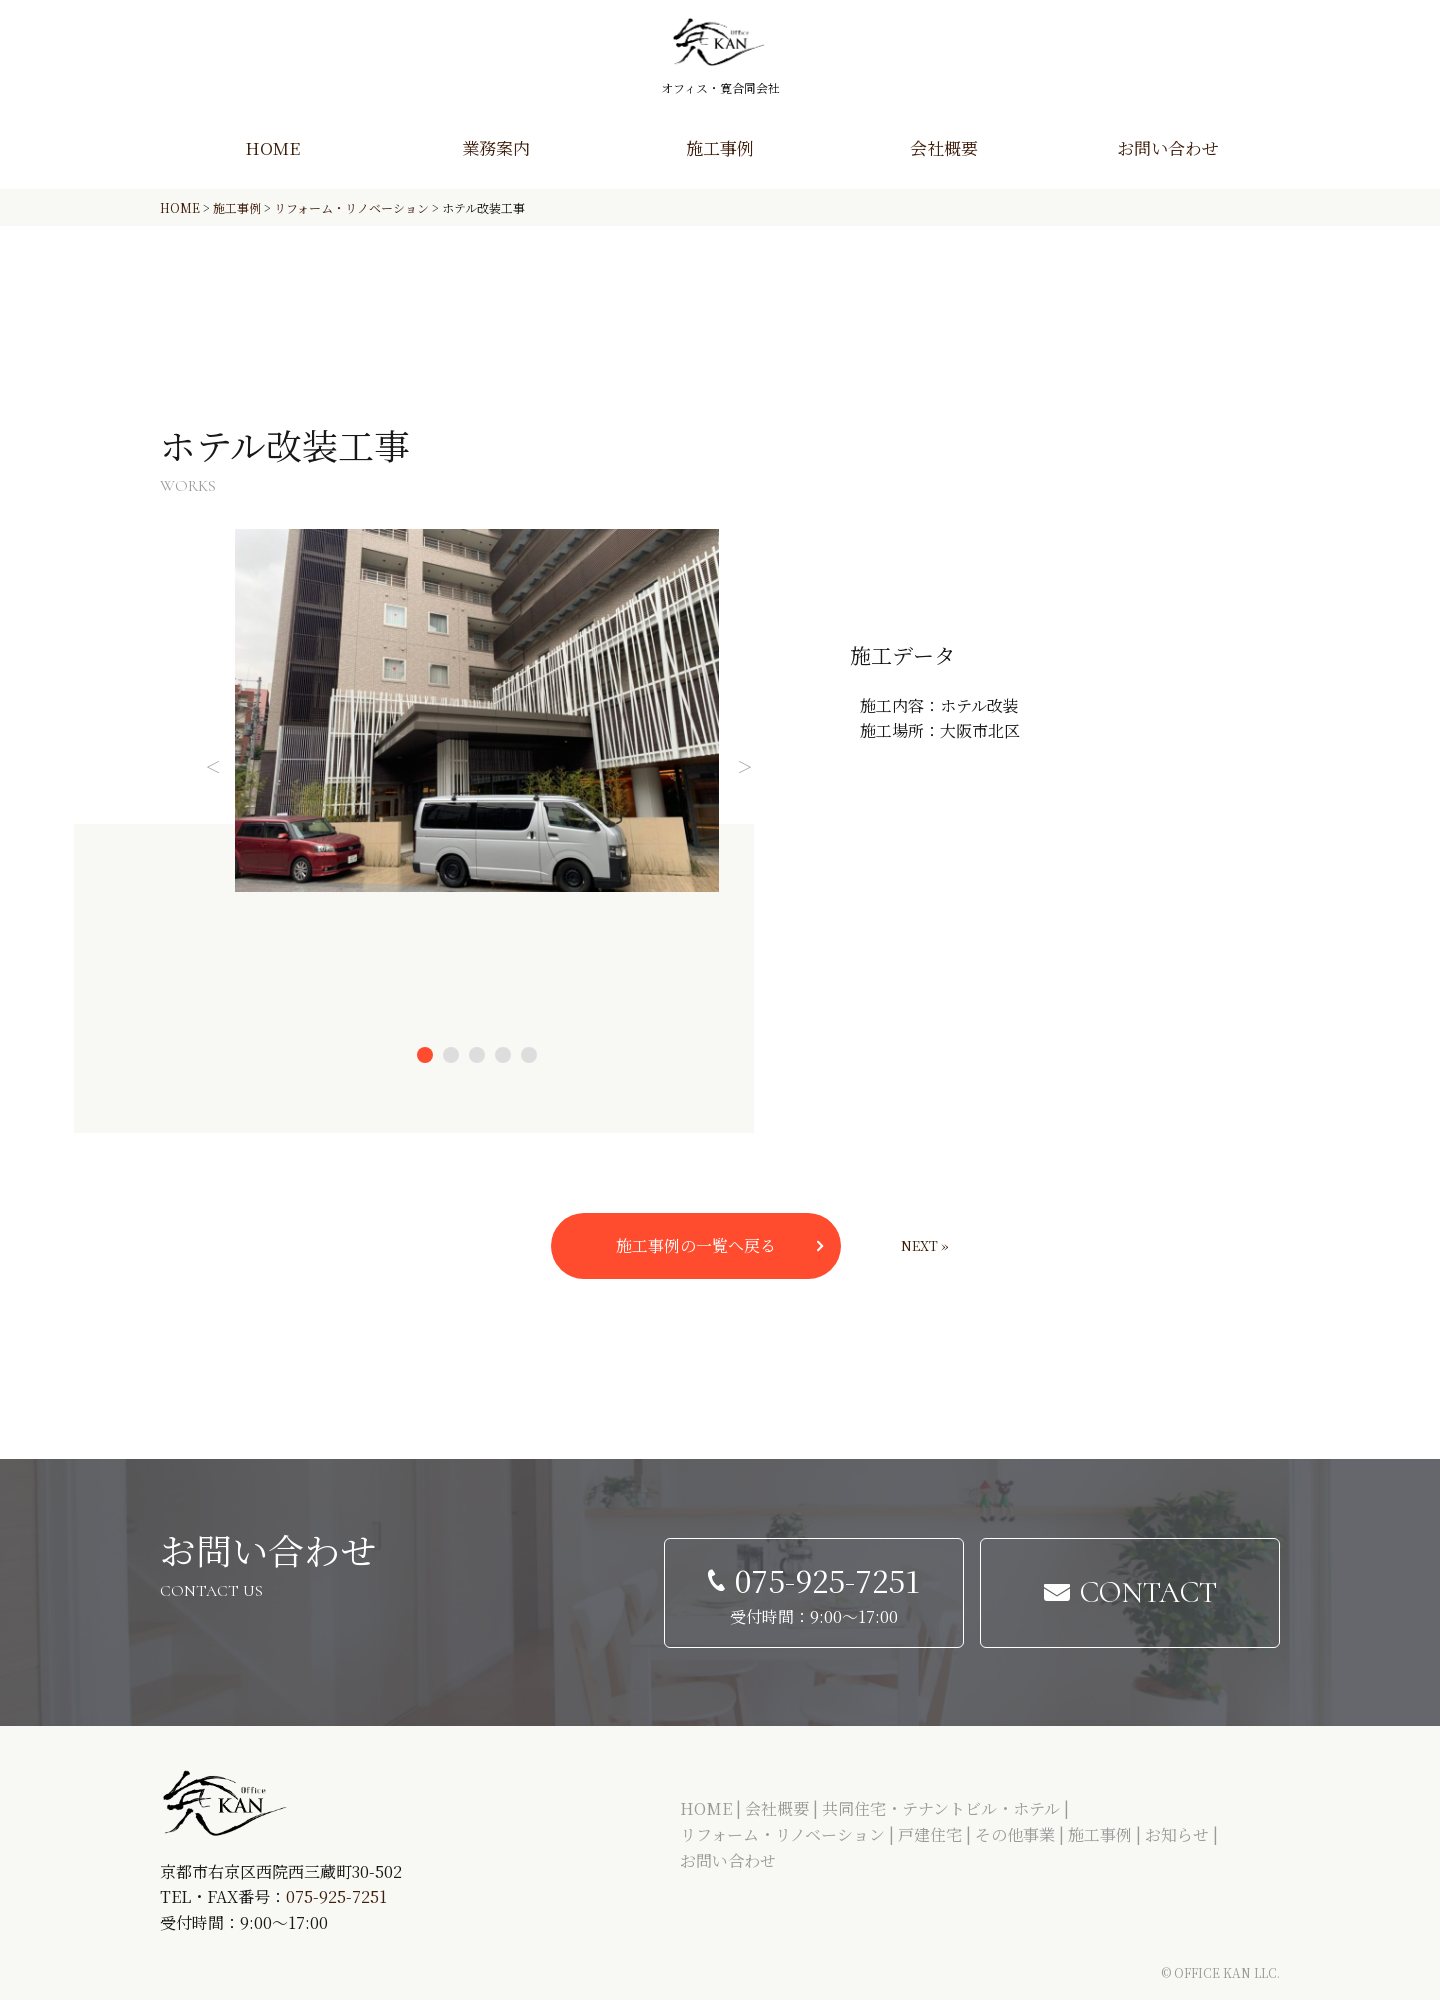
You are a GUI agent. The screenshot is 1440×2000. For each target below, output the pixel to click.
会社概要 (944, 147)
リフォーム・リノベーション (782, 1834)
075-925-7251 (336, 1896)
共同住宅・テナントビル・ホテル (941, 1808)
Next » (925, 1245)
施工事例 (720, 147)
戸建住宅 (930, 1834)
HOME (272, 147)
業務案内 (496, 147)
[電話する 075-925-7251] (814, 1593)
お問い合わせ (1168, 147)
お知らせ (1177, 1834)
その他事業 (1015, 1834)
